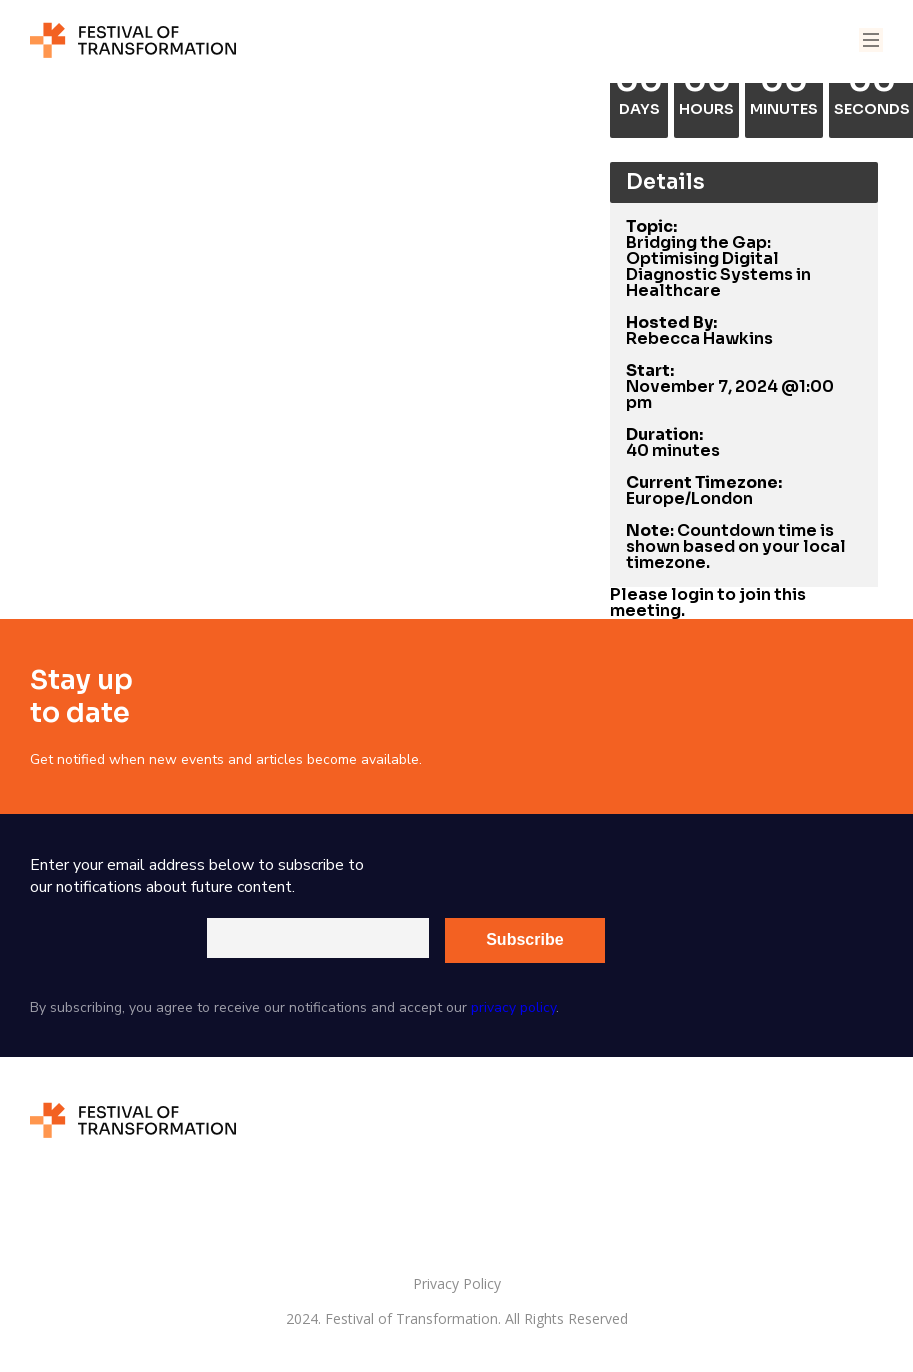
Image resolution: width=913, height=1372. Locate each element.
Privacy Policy (457, 1284)
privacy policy (513, 1007)
